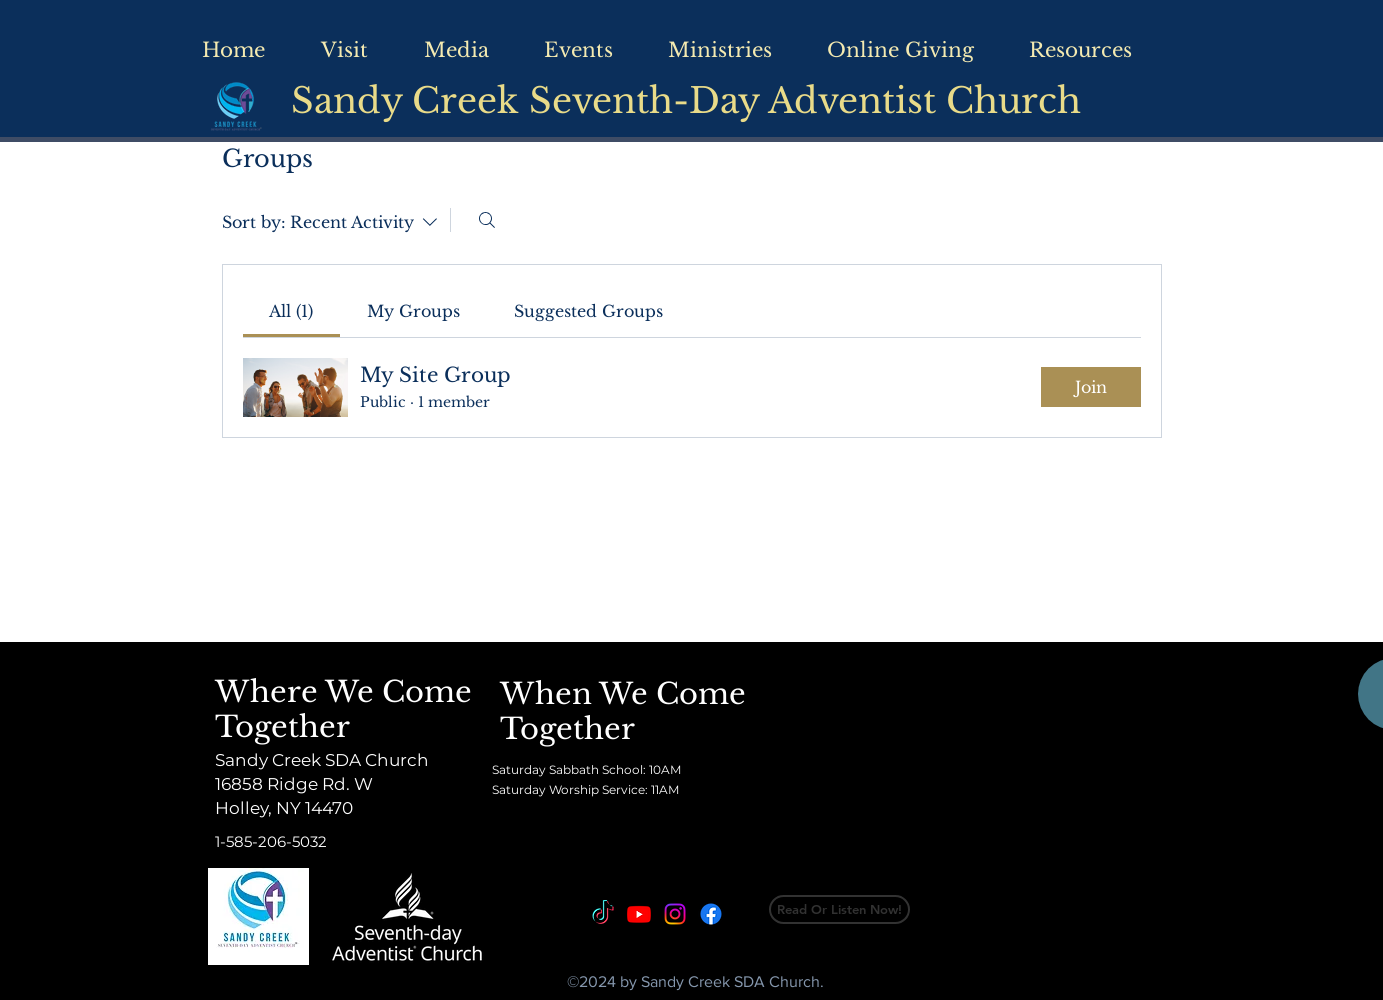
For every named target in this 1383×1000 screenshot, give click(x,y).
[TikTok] (603, 914)
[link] (291, 311)
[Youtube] (639, 914)
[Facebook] (711, 914)
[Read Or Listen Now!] (839, 909)
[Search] (487, 220)
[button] (1102, 50)
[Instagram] (675, 914)
